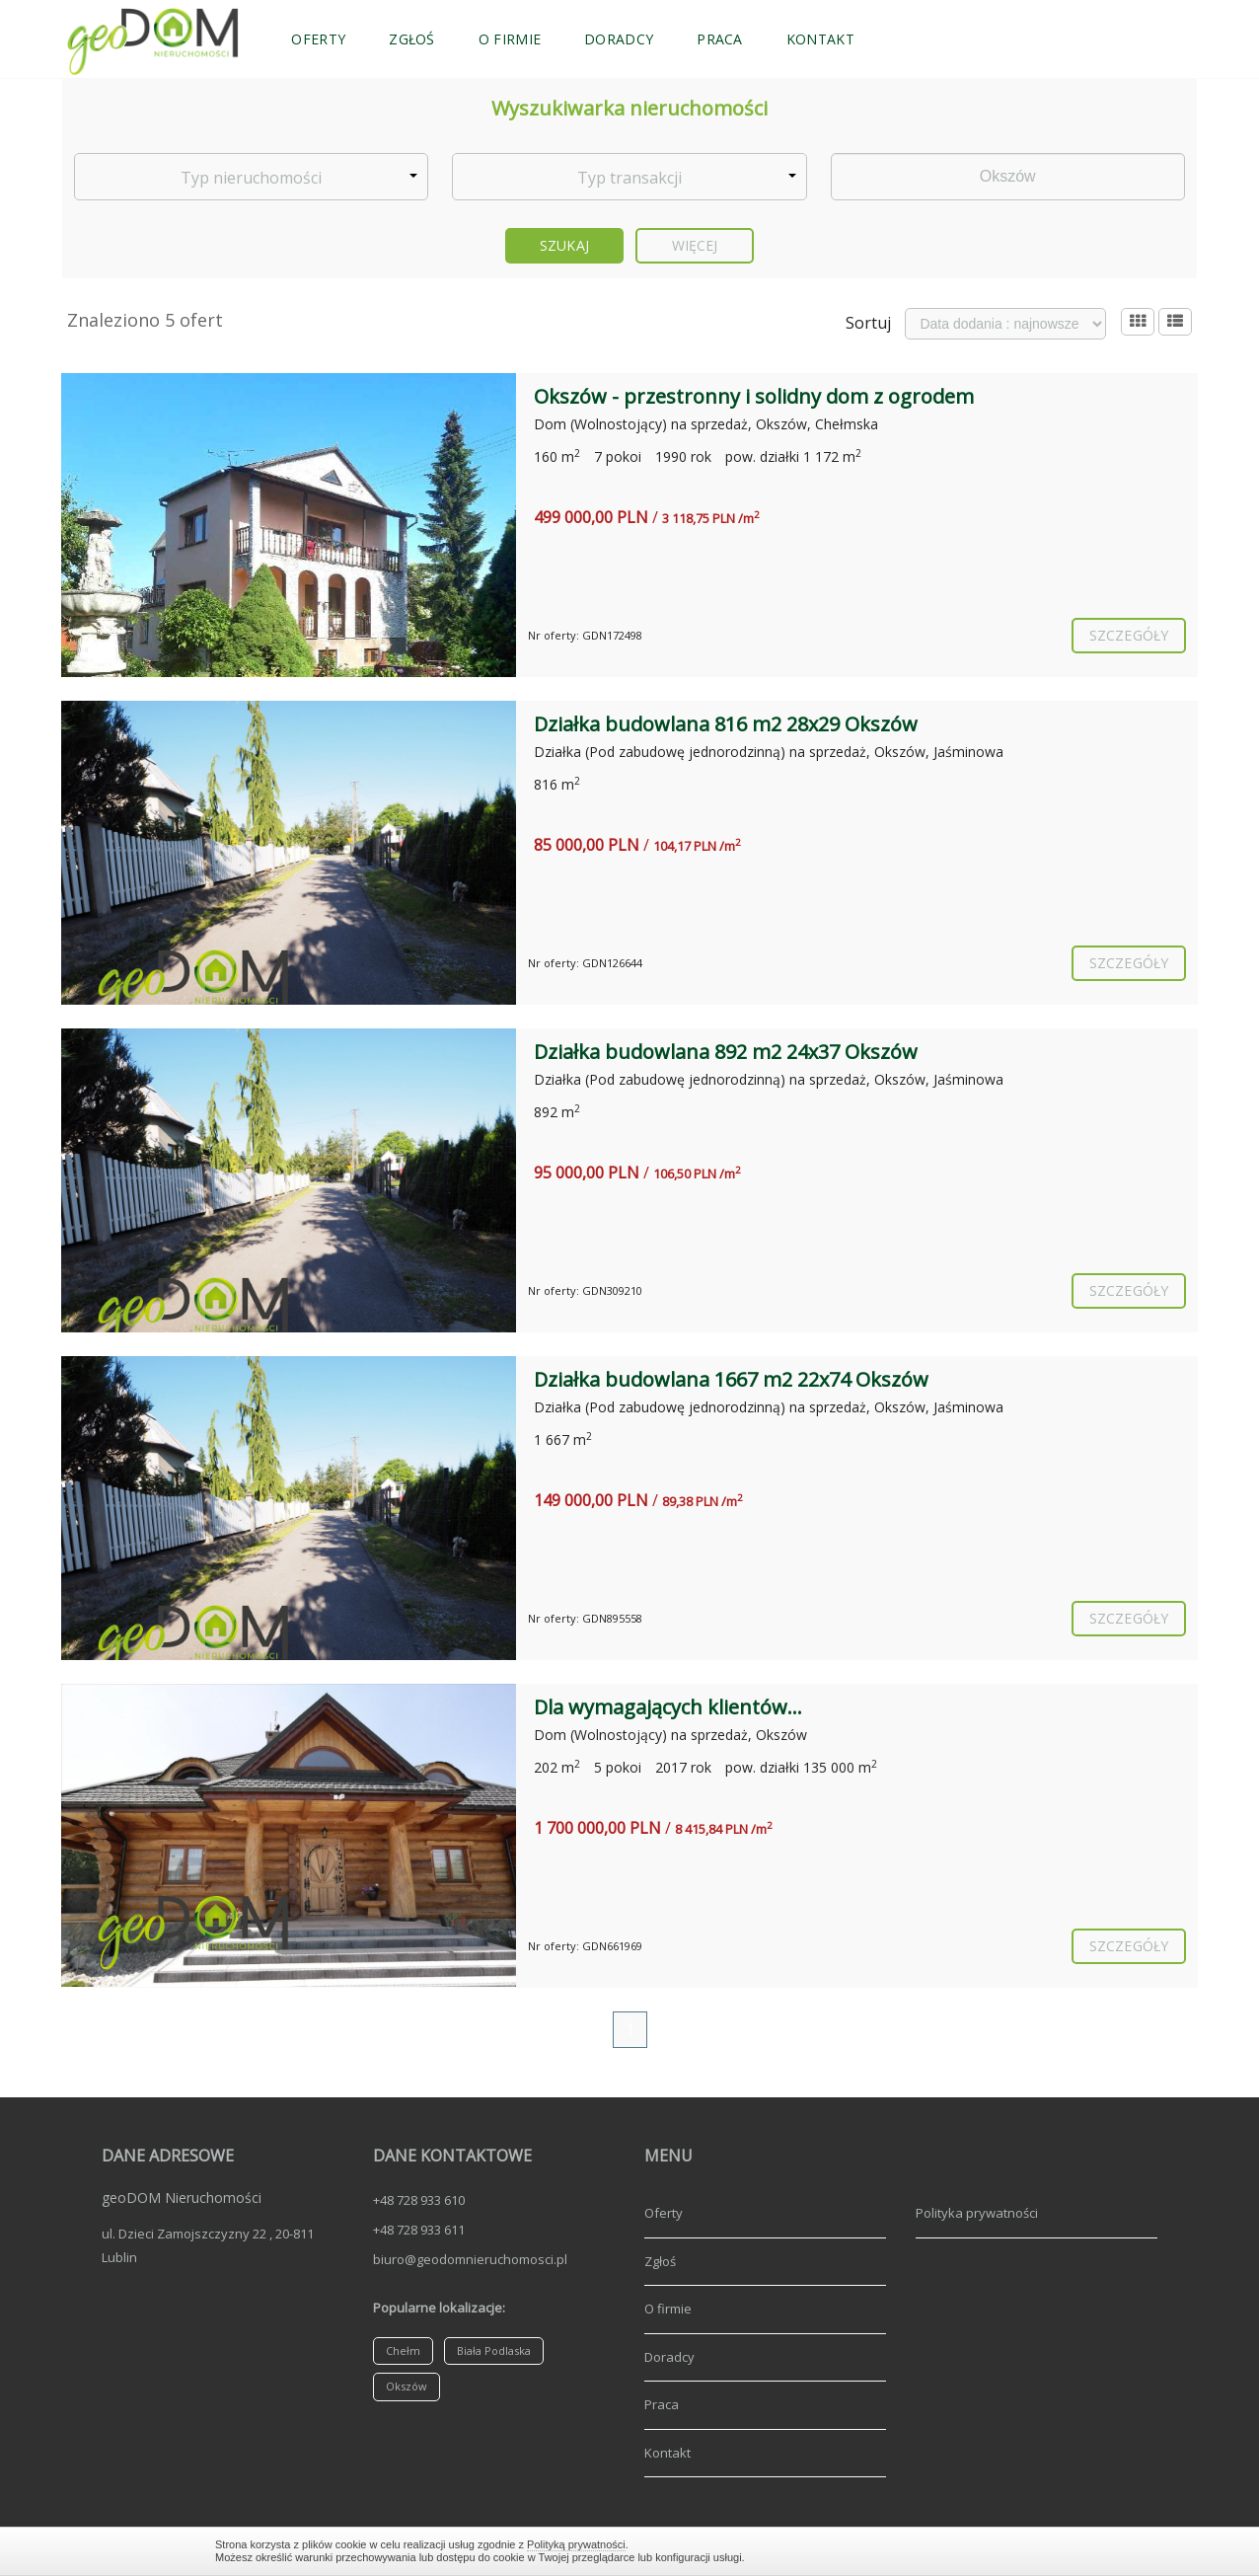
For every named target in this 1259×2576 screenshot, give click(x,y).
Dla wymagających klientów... (668, 1707)
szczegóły (1128, 635)
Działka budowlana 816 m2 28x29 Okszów (726, 724)
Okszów (406, 2386)
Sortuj (868, 323)
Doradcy (618, 39)
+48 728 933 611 (419, 2229)
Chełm (403, 2350)
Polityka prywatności (977, 2213)
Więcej (695, 245)
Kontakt (820, 39)
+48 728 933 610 (419, 2200)
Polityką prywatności (576, 2544)
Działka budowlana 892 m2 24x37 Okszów (726, 1051)
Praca (720, 39)
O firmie (510, 39)
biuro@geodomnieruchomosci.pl (470, 2259)
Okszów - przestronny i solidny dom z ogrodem (754, 396)
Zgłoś (412, 39)
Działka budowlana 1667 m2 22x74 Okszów (731, 1379)
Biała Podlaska (494, 2350)
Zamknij (1034, 2550)
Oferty (318, 39)
